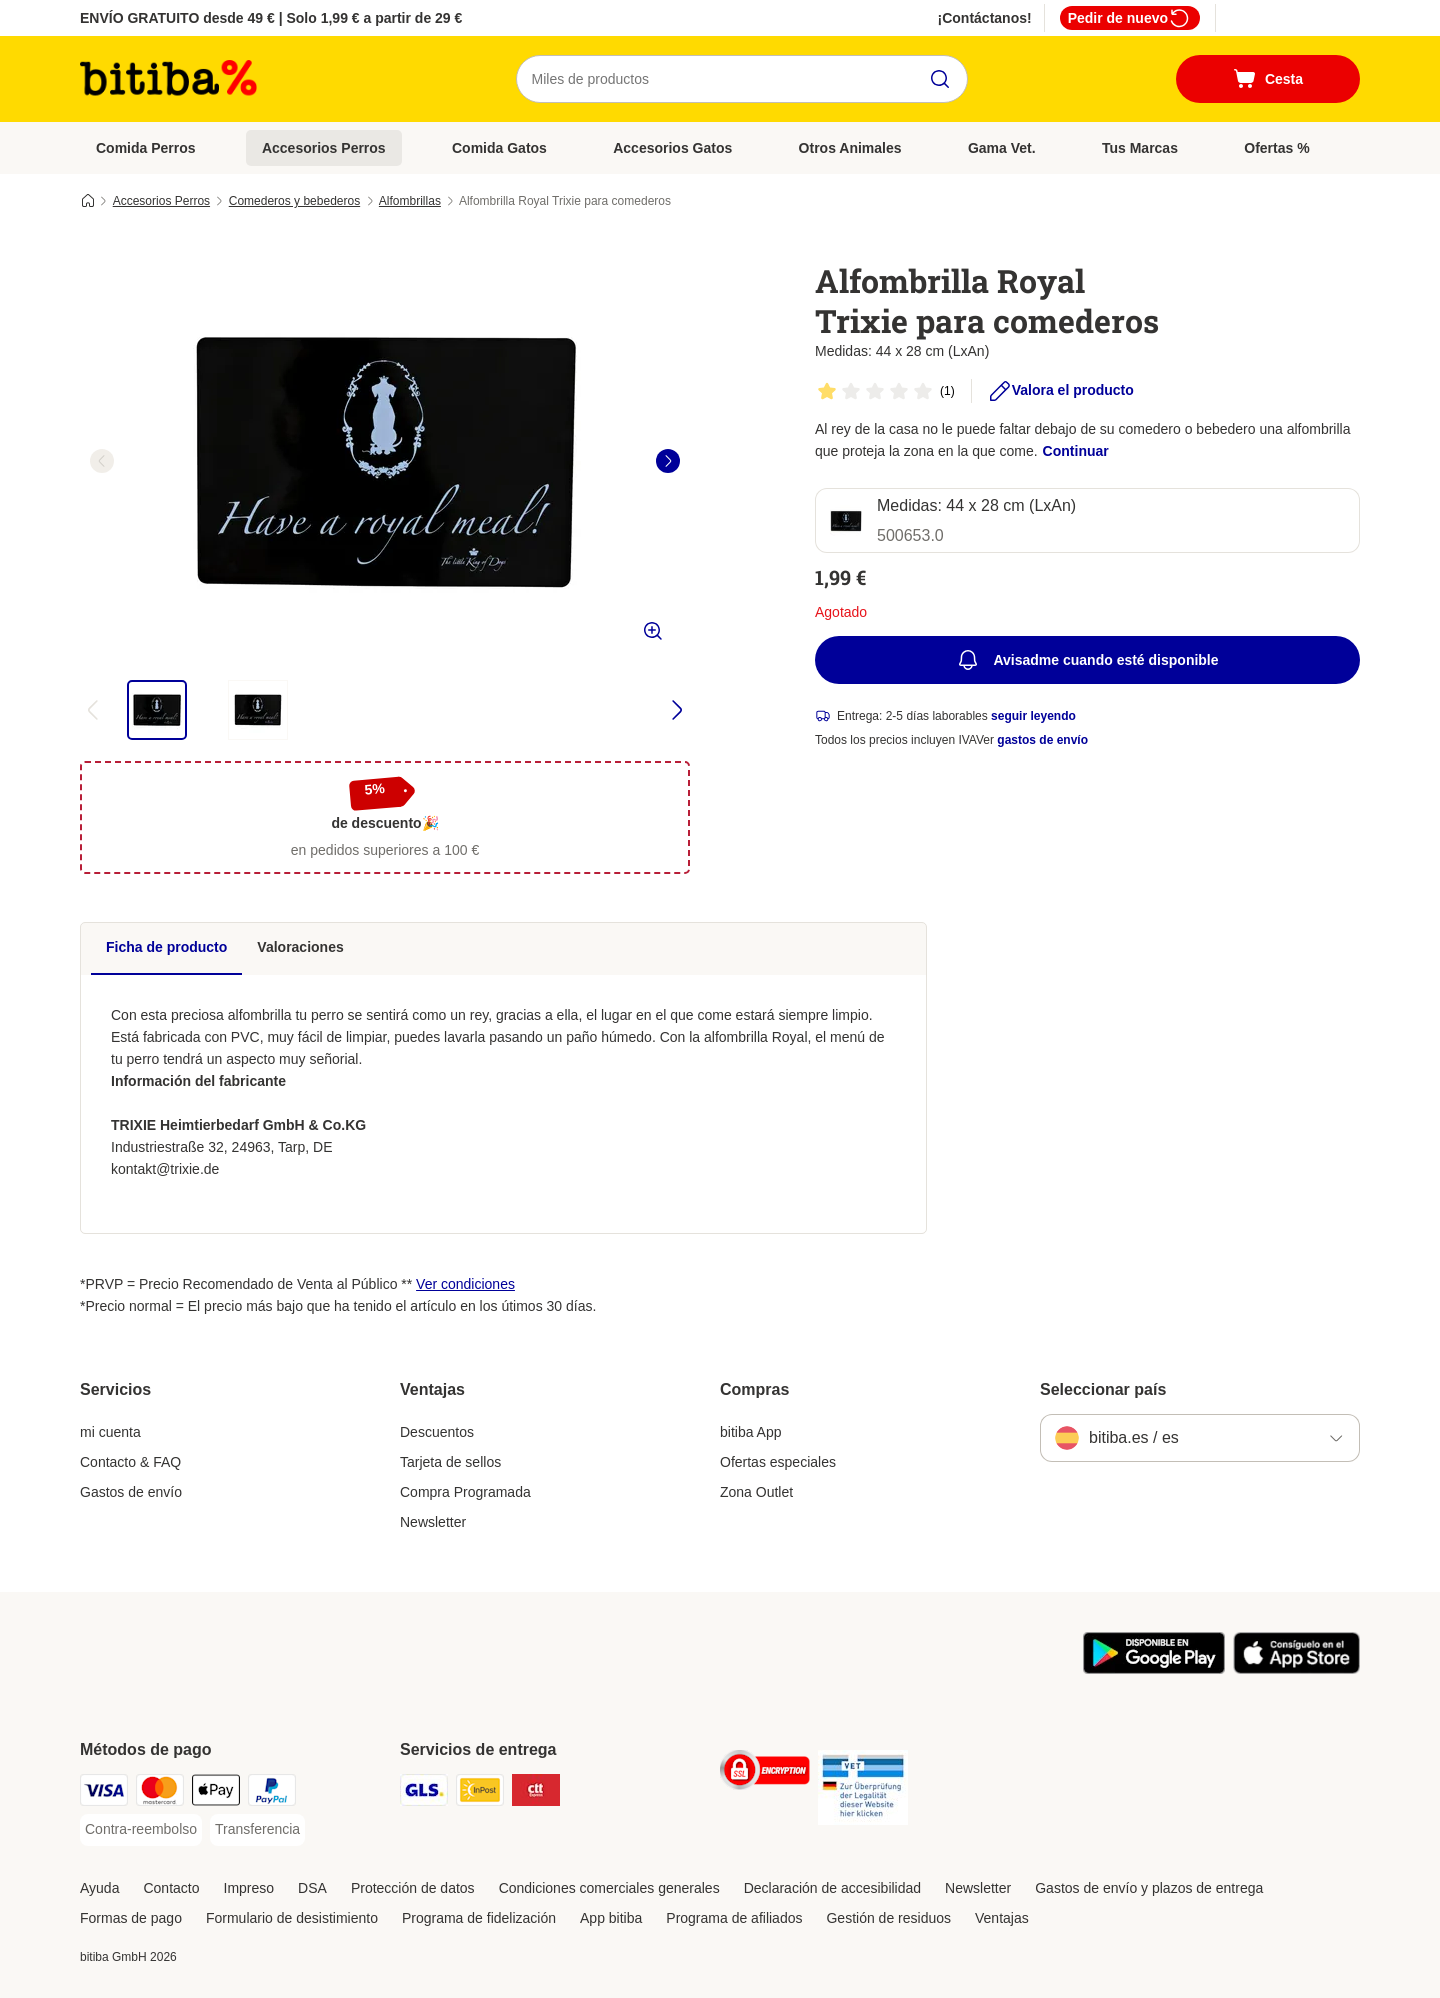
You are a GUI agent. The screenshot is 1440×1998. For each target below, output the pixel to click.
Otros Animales (850, 148)
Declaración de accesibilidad (832, 1888)
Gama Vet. (1002, 148)
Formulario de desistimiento (292, 1918)
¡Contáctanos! (985, 18)
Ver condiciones (465, 1284)
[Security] (765, 1773)
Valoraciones (300, 947)
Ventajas (1002, 1918)
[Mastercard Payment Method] (160, 1793)
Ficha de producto (166, 947)
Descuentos (437, 1432)
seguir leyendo (1033, 716)
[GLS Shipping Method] (424, 1793)
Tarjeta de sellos (450, 1462)
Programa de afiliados (734, 1918)
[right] (668, 461)
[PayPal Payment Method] (272, 1793)
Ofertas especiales (778, 1462)
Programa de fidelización (479, 1918)
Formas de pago (131, 1918)
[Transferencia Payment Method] (257, 1830)
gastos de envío (1042, 740)
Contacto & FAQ (130, 1462)
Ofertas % (1276, 148)
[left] (102, 461)
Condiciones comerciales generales (609, 1888)
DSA (312, 1888)
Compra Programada (465, 1492)
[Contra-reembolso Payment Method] (141, 1830)
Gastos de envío (131, 1492)
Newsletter (433, 1522)
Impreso (249, 1888)
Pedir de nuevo (1130, 18)
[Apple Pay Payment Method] (216, 1793)
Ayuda (99, 1888)
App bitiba (611, 1918)
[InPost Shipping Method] (480, 1793)
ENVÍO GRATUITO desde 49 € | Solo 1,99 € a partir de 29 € (271, 18)
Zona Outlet (756, 1492)
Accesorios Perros (324, 148)
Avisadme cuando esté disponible (1087, 660)
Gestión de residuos (888, 1918)
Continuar (1076, 451)
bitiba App (751, 1432)
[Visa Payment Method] (104, 1793)
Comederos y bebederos (294, 201)
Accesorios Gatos (672, 148)
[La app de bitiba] (1154, 1669)
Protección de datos (413, 1888)
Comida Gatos (499, 148)
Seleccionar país (1103, 1389)
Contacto (171, 1888)
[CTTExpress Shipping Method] (536, 1793)
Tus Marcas (1140, 148)
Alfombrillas (410, 201)
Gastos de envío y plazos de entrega (1149, 1888)
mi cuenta (110, 1432)
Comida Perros (146, 148)
